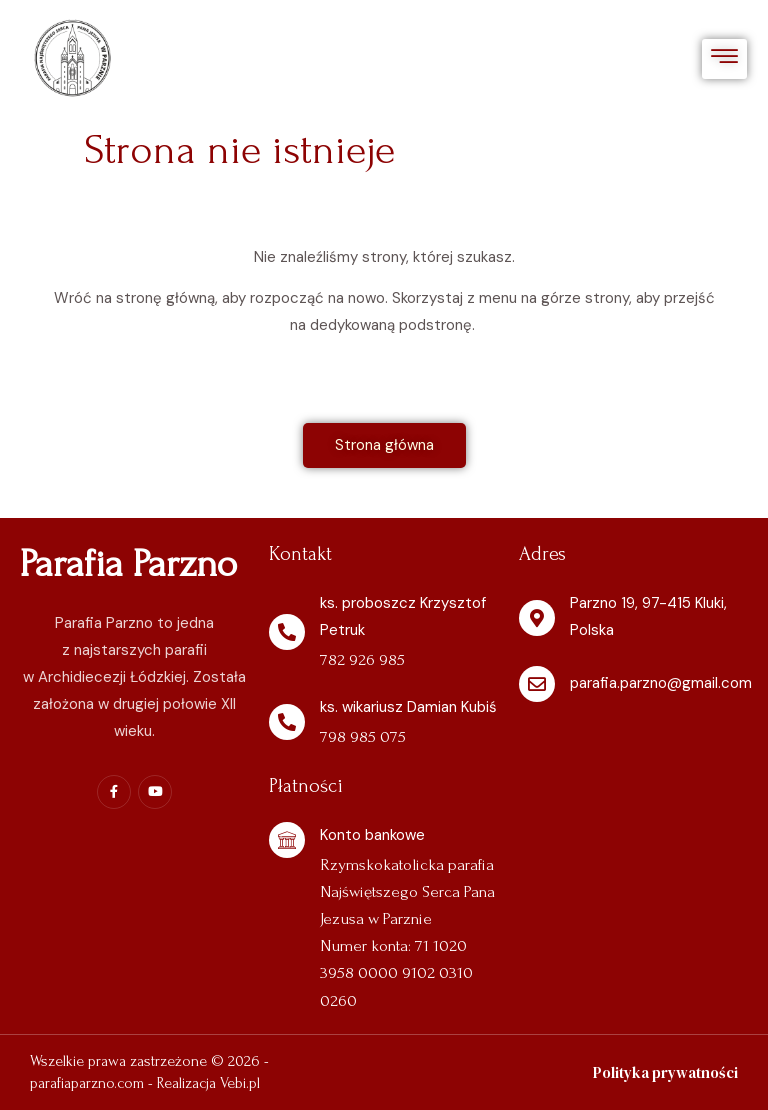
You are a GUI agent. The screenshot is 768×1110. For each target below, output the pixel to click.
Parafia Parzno (128, 564)
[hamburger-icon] (724, 59)
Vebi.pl (240, 1083)
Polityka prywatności (665, 1072)
